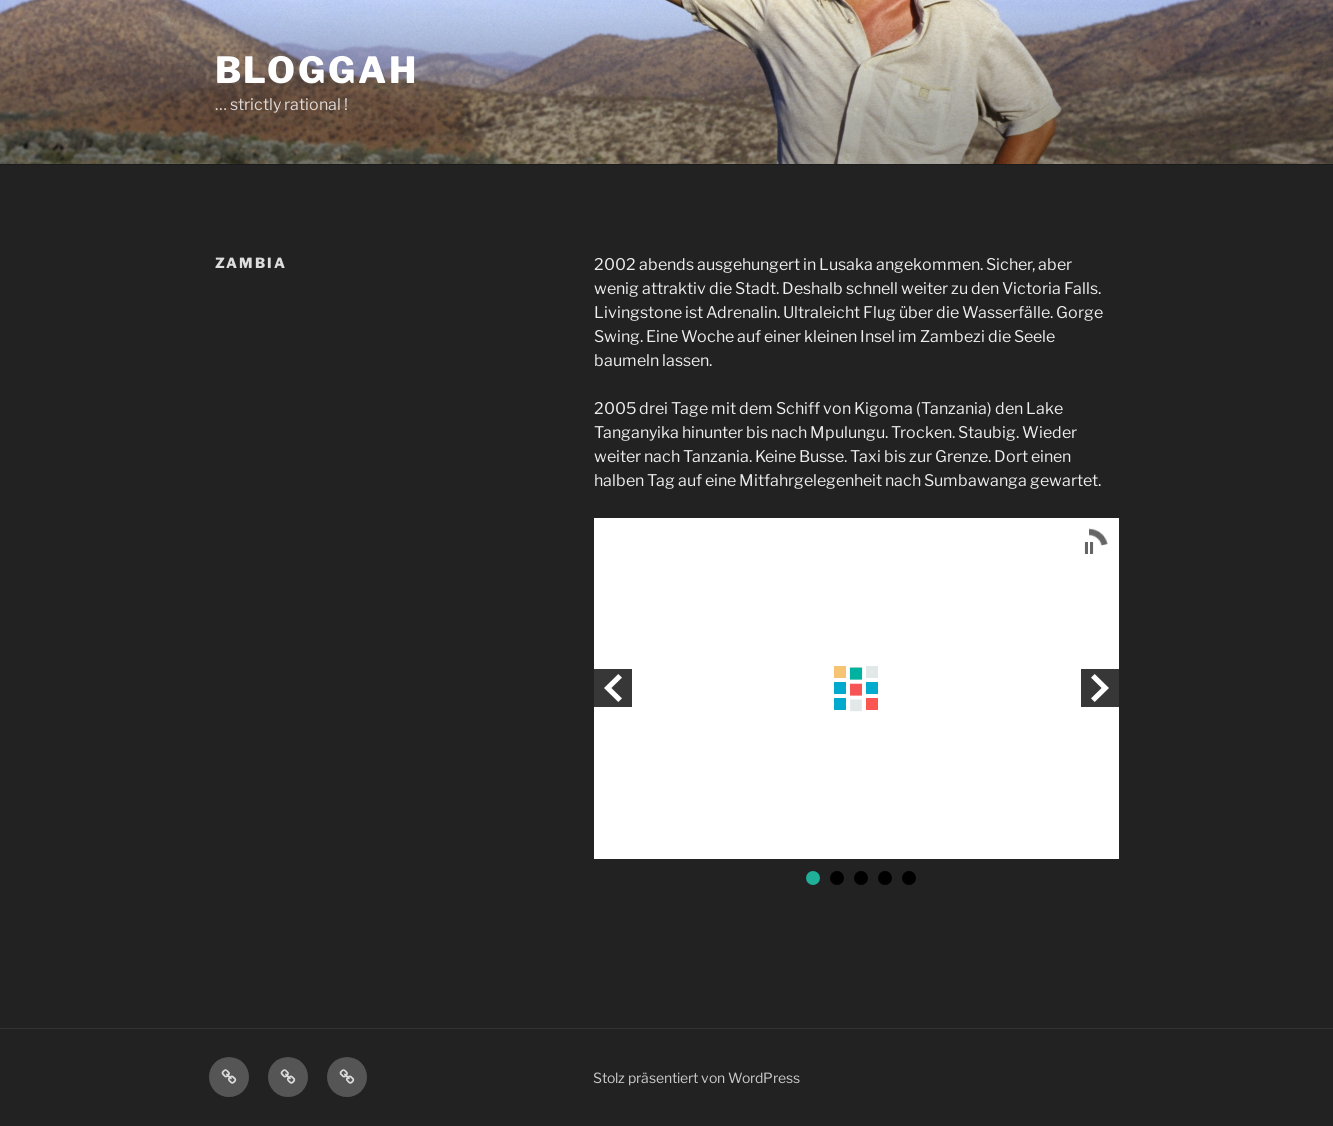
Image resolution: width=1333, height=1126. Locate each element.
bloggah (317, 70)
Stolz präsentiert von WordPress (696, 1077)
